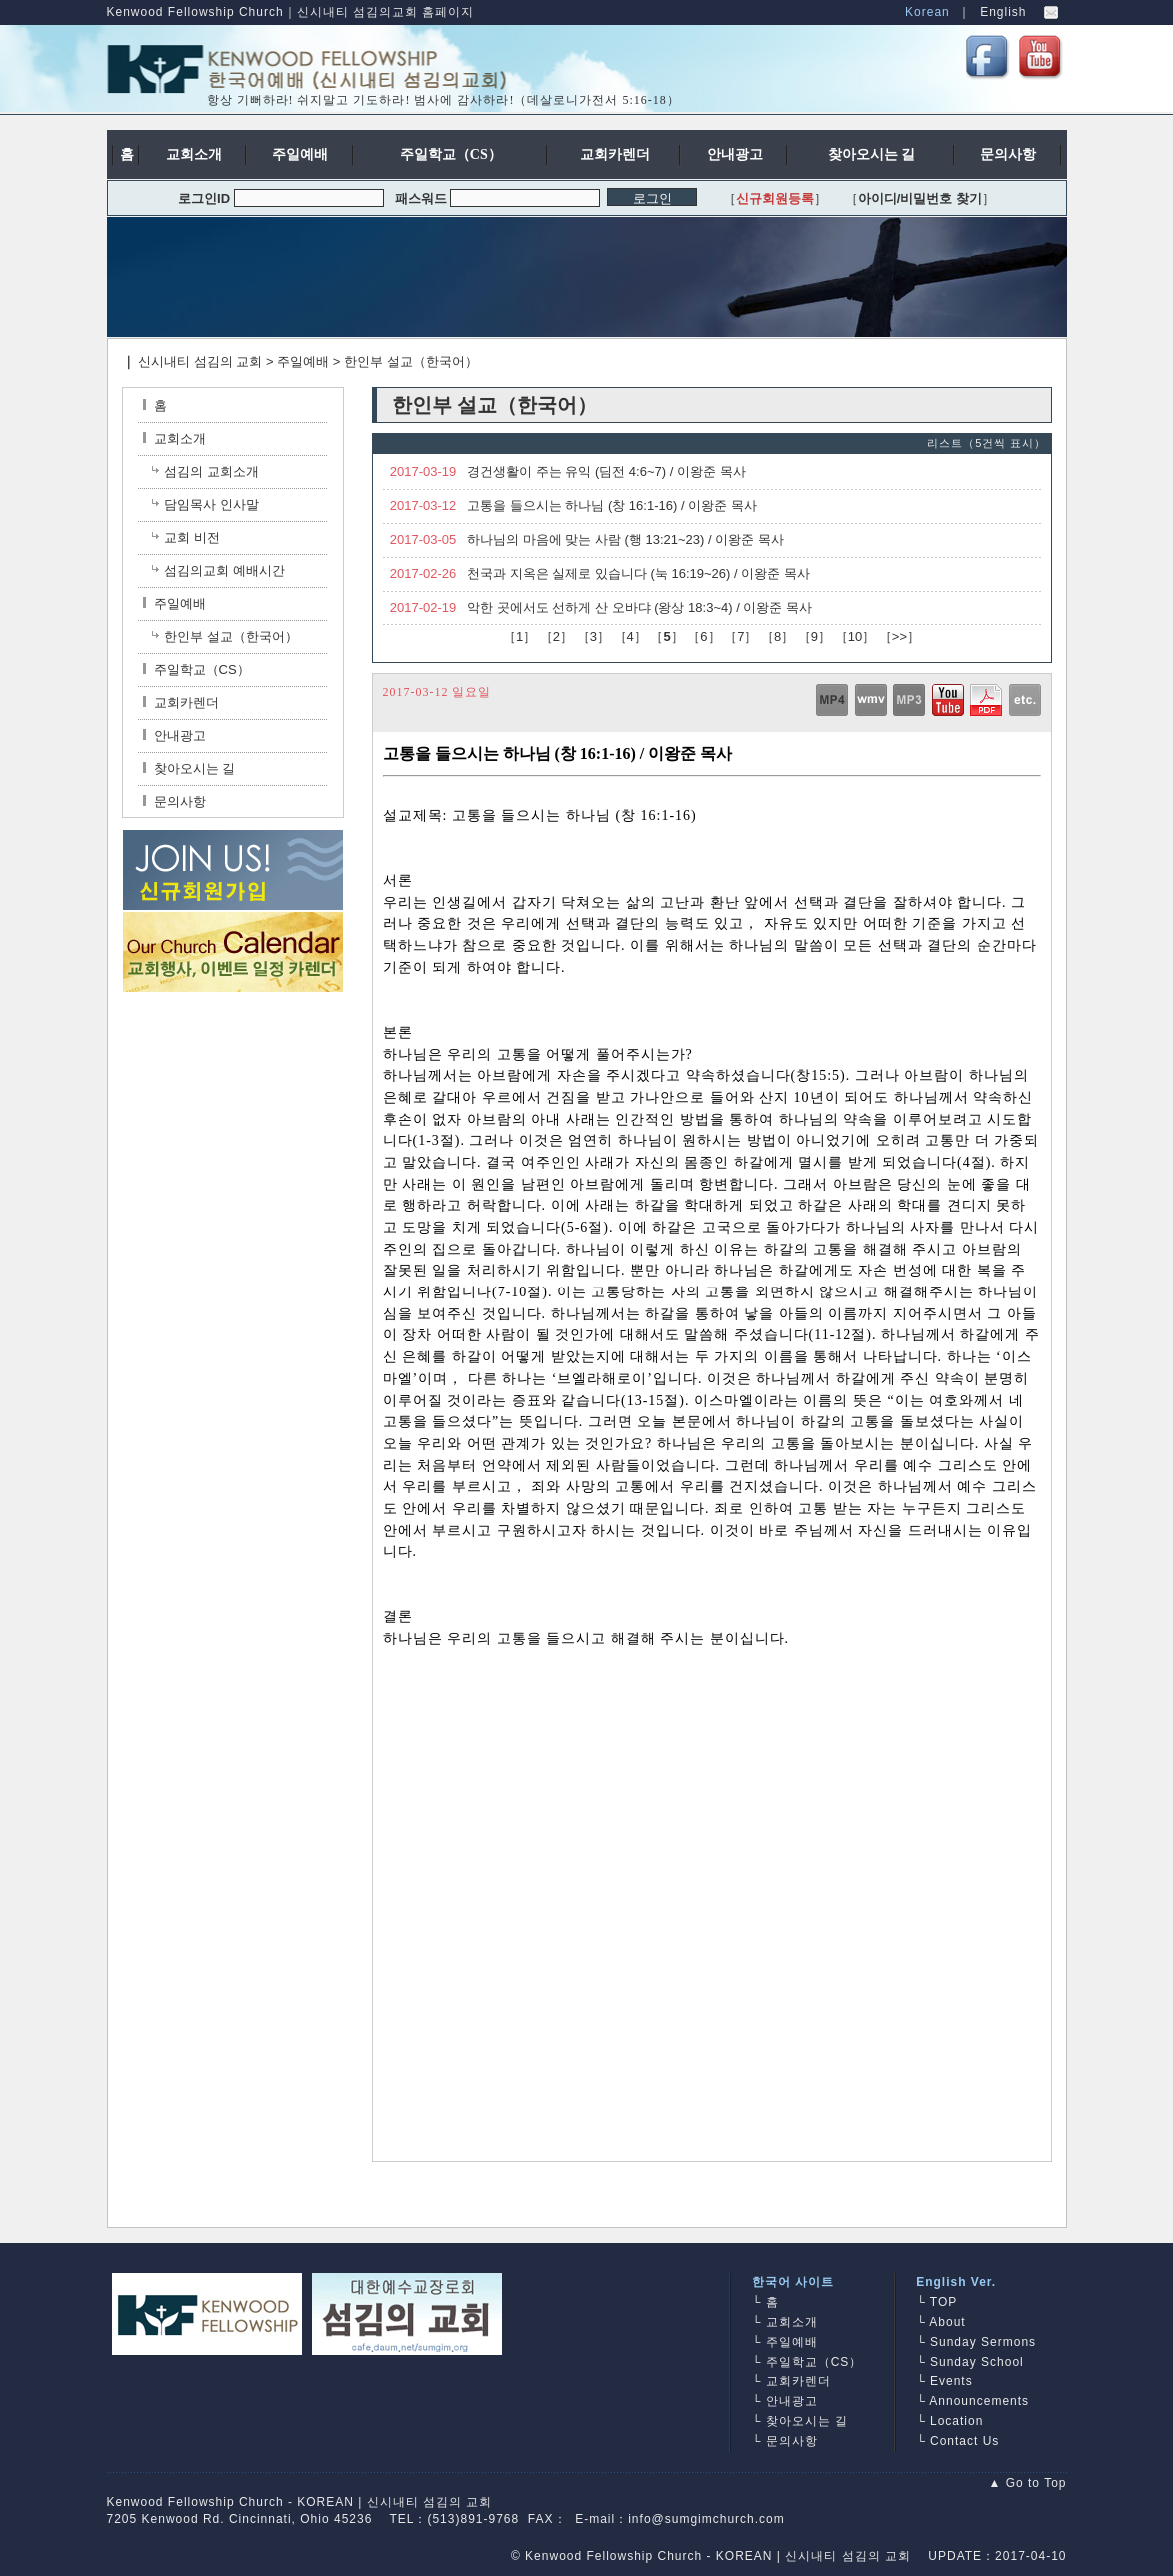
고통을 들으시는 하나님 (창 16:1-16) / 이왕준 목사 (612, 505)
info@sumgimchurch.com (706, 2519)
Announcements (979, 2401)
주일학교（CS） (196, 669)
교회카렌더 (181, 702)
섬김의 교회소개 (211, 471)
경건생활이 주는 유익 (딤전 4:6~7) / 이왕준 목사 (606, 471)
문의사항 (174, 801)
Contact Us (964, 2441)
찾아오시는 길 (189, 768)
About (947, 2322)
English (1003, 12)
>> (899, 636)
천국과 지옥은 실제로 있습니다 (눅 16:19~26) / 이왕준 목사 (638, 573)
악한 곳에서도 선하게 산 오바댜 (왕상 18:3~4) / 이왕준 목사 (639, 607)
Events (951, 2381)
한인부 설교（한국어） (411, 361)
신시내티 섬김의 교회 (200, 361)
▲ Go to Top (1027, 2483)
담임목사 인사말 (211, 504)
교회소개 (174, 438)
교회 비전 (192, 537)
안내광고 (174, 735)
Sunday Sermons (983, 2342)
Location (956, 2421)
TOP (943, 2302)
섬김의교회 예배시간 (224, 570)
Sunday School (977, 2362)
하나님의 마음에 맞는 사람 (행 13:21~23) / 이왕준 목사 (625, 539)
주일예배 (303, 361)
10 (855, 636)
